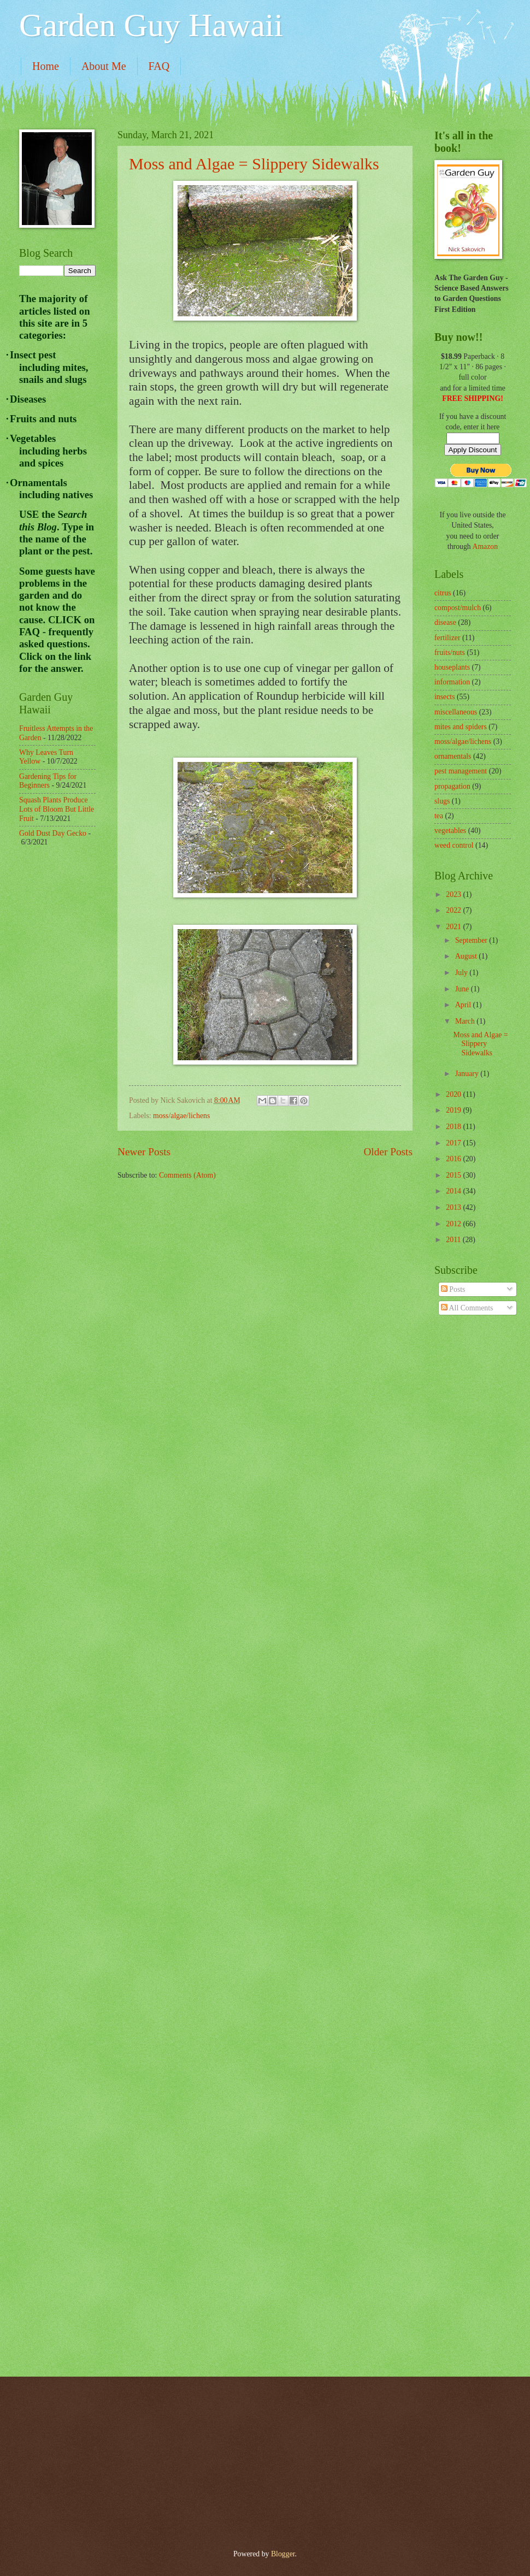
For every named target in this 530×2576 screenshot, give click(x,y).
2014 (454, 1191)
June (463, 989)
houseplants (452, 667)
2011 (454, 1240)
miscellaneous (455, 712)
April (464, 1005)
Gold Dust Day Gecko (52, 833)
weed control (454, 845)
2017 (454, 1143)
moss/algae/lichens (181, 1116)
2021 (454, 927)
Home (45, 66)
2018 (454, 1126)
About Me (103, 66)
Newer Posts (143, 1151)
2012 (454, 1224)
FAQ (159, 66)
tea (438, 816)
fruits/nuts (449, 652)
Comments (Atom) (187, 1175)
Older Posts (388, 1151)
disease (445, 622)
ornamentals (452, 756)
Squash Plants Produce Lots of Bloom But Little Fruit (56, 809)
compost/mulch (457, 608)
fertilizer (447, 638)
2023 (454, 894)
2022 (454, 910)
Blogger (283, 2554)
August (467, 956)
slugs (442, 801)
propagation (452, 786)
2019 (454, 1110)
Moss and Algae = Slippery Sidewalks (254, 164)
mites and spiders (460, 727)
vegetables (450, 830)
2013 (454, 1207)
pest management (460, 771)
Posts (453, 1289)
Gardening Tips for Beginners (47, 781)
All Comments (467, 1308)
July (462, 972)
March (465, 1021)
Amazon (485, 546)
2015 (454, 1175)
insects (444, 697)
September (472, 940)
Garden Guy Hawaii (151, 25)
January (467, 1074)
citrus (442, 593)
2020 (454, 1094)
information (452, 682)
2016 (454, 1159)
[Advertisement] (63, 1030)
